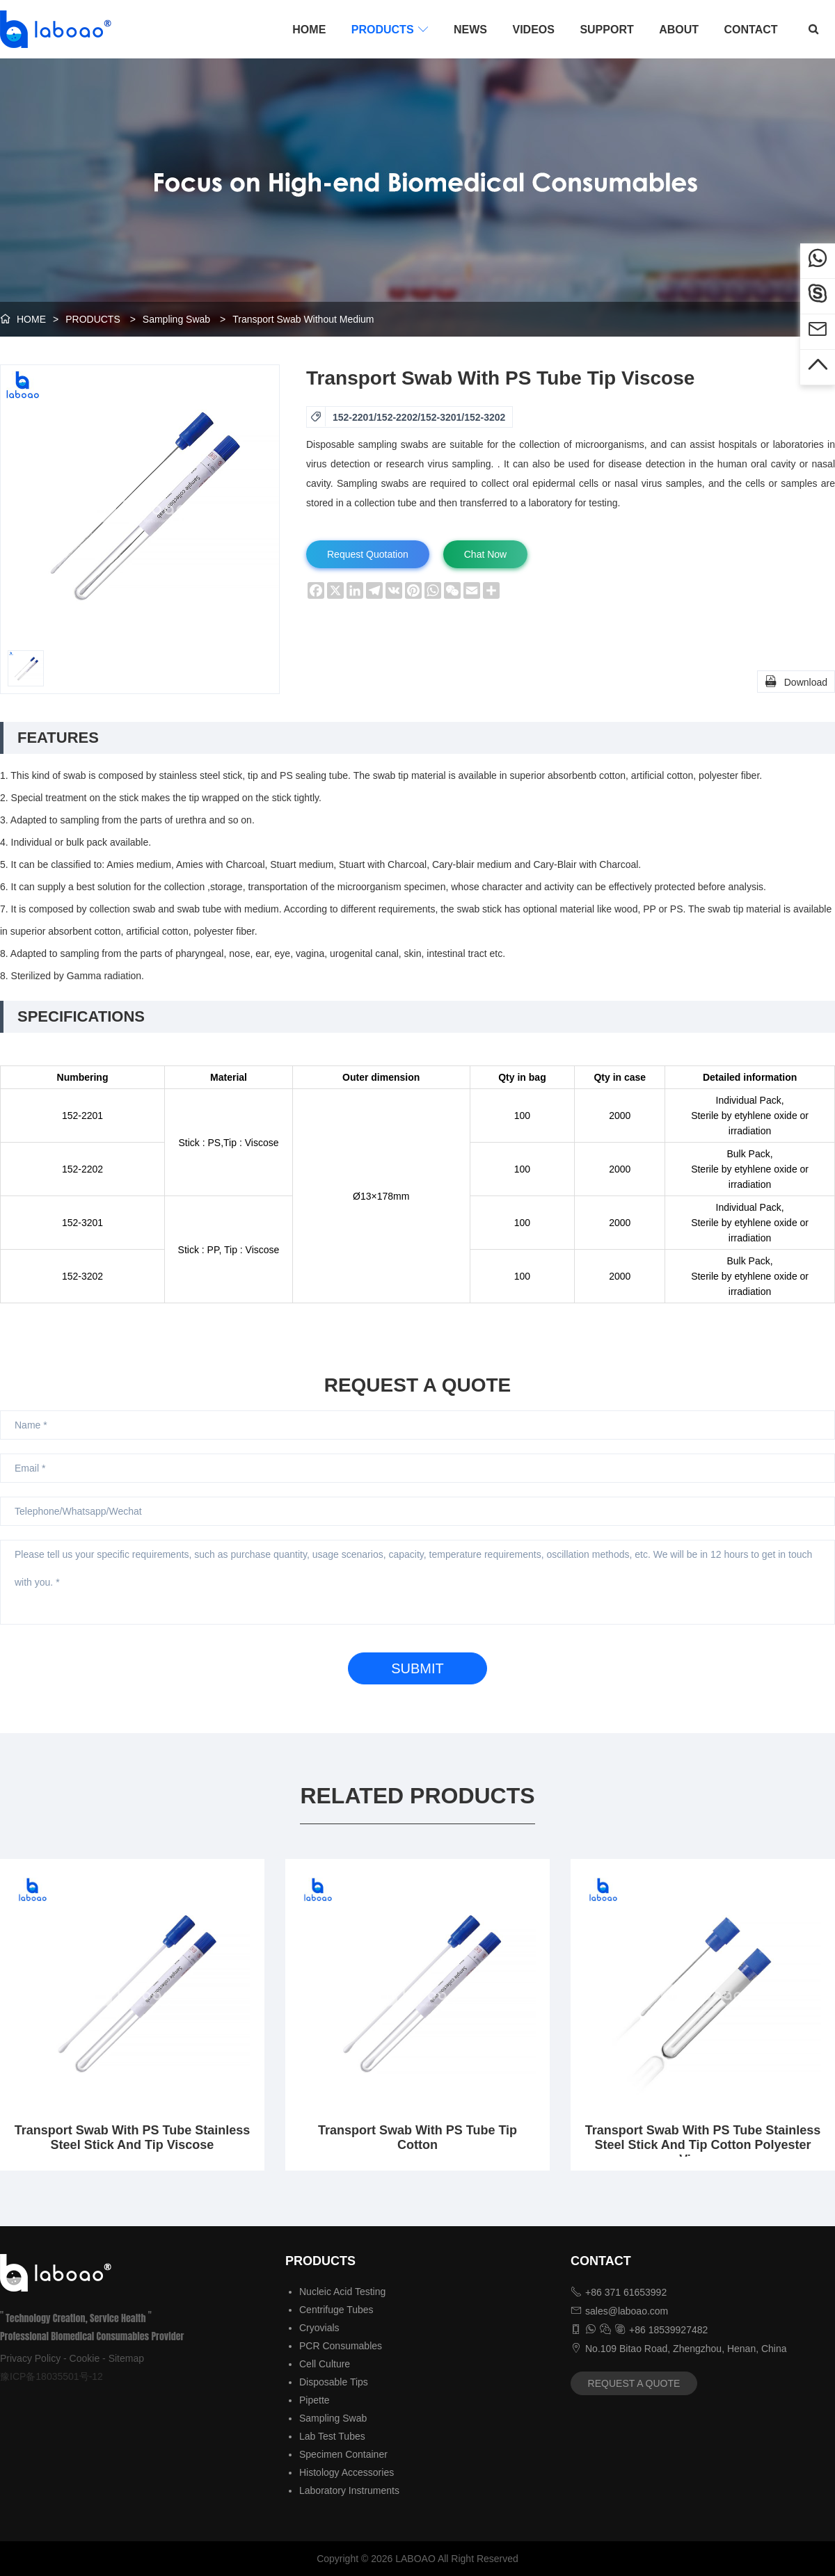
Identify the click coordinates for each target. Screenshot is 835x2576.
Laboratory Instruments (349, 2490)
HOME (309, 29)
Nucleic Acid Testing (342, 2291)
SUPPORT (606, 29)
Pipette (314, 2400)
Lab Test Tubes (332, 2436)
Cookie (85, 2358)
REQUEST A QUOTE (634, 2383)
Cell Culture (324, 2363)
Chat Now (485, 554)
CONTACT (751, 29)
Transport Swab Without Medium (303, 319)
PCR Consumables (340, 2345)
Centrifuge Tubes (336, 2309)
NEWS (470, 29)
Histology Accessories (346, 2472)
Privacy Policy (30, 2358)
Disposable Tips (333, 2382)
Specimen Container (343, 2454)
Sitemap (126, 2358)
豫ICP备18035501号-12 (51, 2376)
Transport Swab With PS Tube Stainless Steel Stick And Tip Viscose (132, 2137)
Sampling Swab (176, 319)
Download (796, 681)
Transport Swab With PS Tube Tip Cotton (417, 2137)
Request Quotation (367, 554)
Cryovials (319, 2327)
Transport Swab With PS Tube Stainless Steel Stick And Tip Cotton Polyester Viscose (703, 2144)
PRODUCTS (390, 29)
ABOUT (679, 29)
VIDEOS (533, 29)
